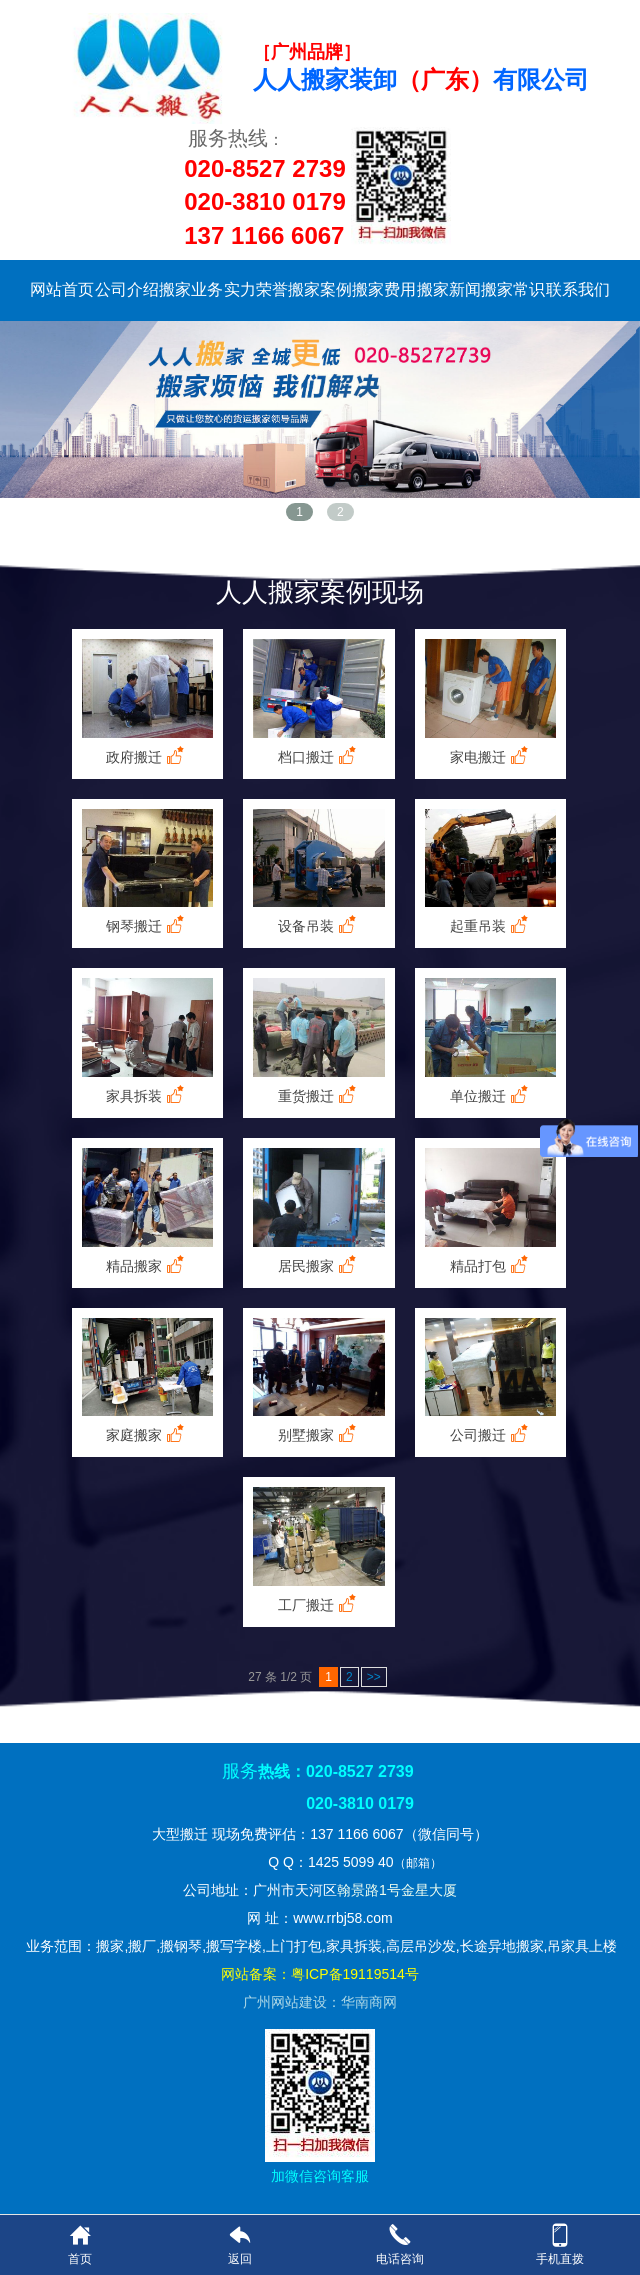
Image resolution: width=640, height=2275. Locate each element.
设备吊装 (319, 925)
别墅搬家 (319, 1434)
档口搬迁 (319, 756)
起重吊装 (491, 925)
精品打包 (491, 1265)
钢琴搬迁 (147, 925)
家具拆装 (147, 1095)
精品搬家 (147, 1265)
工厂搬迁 (319, 1604)
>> (374, 1677)
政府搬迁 (147, 756)
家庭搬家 (147, 1434)
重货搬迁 (319, 1095)
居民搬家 (319, 1265)
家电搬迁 (491, 756)
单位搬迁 (491, 1095)
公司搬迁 (491, 1434)
